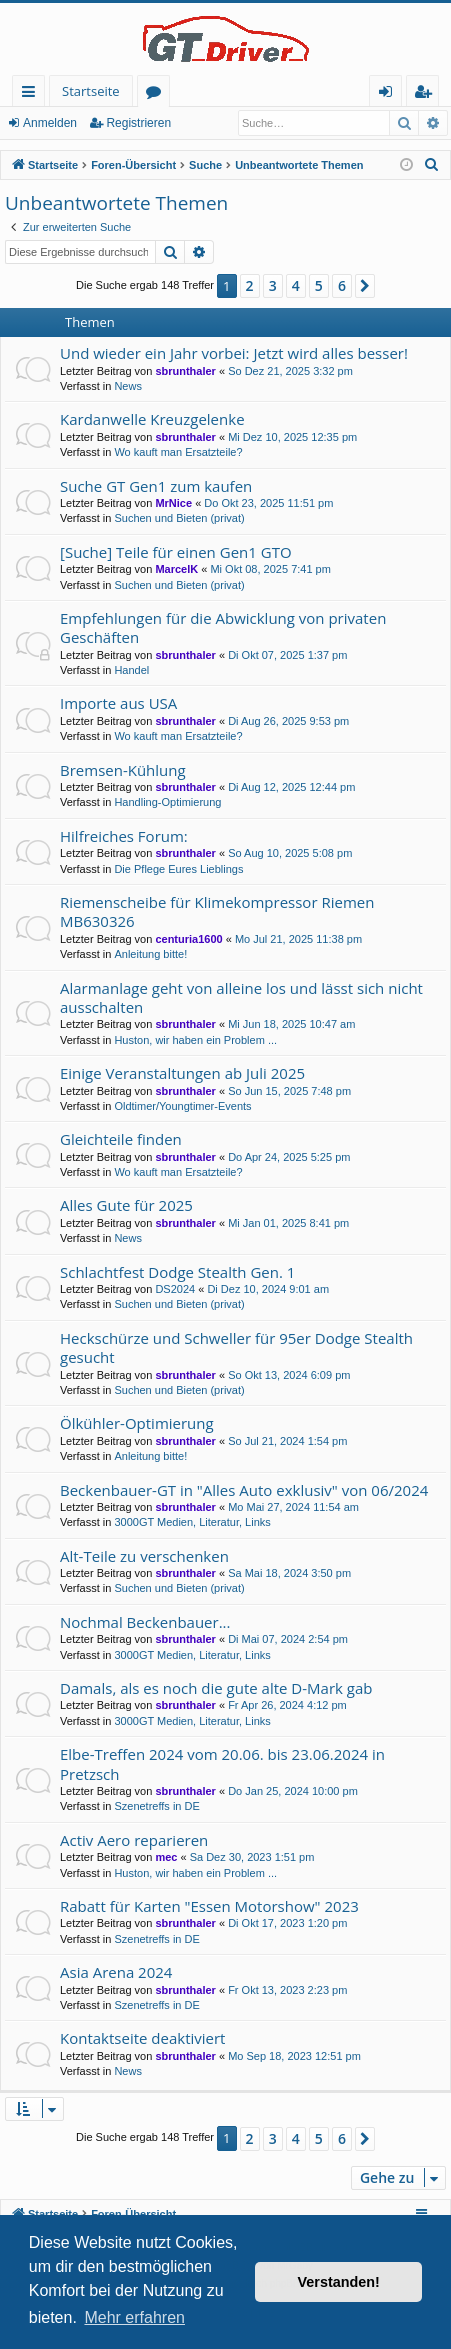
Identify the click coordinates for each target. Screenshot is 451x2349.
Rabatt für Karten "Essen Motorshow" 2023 (209, 1906)
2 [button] (250, 285)
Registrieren (138, 123)
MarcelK (176, 569)
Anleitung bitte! (150, 954)
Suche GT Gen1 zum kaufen (156, 486)
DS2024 (175, 1289)
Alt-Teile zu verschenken (144, 1556)
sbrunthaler (185, 371)
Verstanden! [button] (339, 2282)
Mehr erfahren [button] (134, 2317)
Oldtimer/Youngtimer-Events (182, 1106)
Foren (157, 94)
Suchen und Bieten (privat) (179, 518)
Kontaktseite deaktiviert (142, 2038)
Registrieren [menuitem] (427, 94)
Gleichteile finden (121, 1139)
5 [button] (319, 285)
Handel (131, 670)
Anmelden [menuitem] (391, 94)
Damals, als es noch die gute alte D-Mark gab (216, 1688)
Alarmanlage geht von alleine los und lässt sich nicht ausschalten (241, 997)
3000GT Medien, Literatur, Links (192, 1522)
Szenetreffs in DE (156, 1806)
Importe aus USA (118, 703)
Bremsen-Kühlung (123, 770)
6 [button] (342, 285)
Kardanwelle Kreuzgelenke (152, 419)
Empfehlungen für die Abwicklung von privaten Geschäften (223, 627)
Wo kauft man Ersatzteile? (178, 452)
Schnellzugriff (32, 94)
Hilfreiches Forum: (124, 836)
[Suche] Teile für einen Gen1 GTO (176, 552)
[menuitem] (432, 165)
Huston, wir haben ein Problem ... (195, 1040)
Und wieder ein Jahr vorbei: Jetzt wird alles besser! (234, 353)
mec (166, 1857)
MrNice (173, 503)
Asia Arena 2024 (116, 1972)
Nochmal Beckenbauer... (145, 1622)
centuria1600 (188, 939)
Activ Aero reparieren (134, 1840)
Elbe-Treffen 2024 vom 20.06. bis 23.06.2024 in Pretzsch (222, 1763)
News (128, 386)
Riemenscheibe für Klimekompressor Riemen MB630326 (217, 911)
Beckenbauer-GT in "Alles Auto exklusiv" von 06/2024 (244, 1490)
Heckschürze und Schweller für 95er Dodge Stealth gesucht (236, 1347)
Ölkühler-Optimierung (137, 1423)
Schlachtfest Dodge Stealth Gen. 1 (177, 1272)
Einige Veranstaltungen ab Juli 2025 (182, 1073)
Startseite (91, 91)
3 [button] (273, 285)
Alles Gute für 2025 (126, 1205)
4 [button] (296, 285)
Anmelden (50, 123)
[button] (365, 286)
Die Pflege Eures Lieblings (178, 869)
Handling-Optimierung (167, 802)
